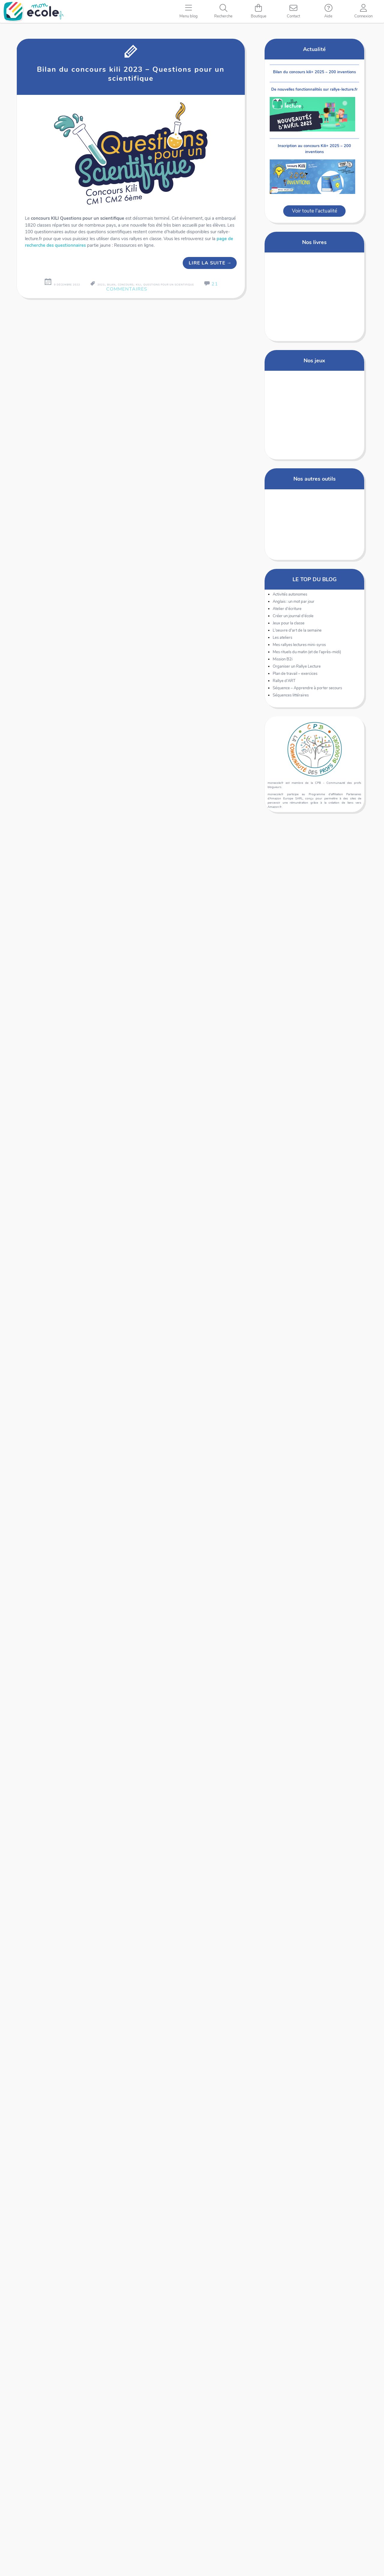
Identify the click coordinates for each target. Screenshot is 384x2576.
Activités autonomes (290, 597)
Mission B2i (282, 662)
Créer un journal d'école (293, 619)
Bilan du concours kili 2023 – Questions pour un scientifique (130, 74)
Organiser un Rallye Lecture (297, 669)
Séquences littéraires (291, 698)
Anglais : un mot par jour (293, 605)
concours (126, 284)
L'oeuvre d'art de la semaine (297, 633)
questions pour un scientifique (168, 284)
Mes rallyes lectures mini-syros (299, 648)
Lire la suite (210, 263)
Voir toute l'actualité (314, 213)
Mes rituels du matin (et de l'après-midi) (307, 655)
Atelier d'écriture (287, 612)
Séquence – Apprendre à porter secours (307, 691)
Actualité (314, 49)
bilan (111, 284)
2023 (101, 284)
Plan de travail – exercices (295, 677)
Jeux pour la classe (288, 626)
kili (138, 284)
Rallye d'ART (284, 684)
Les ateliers (282, 641)
